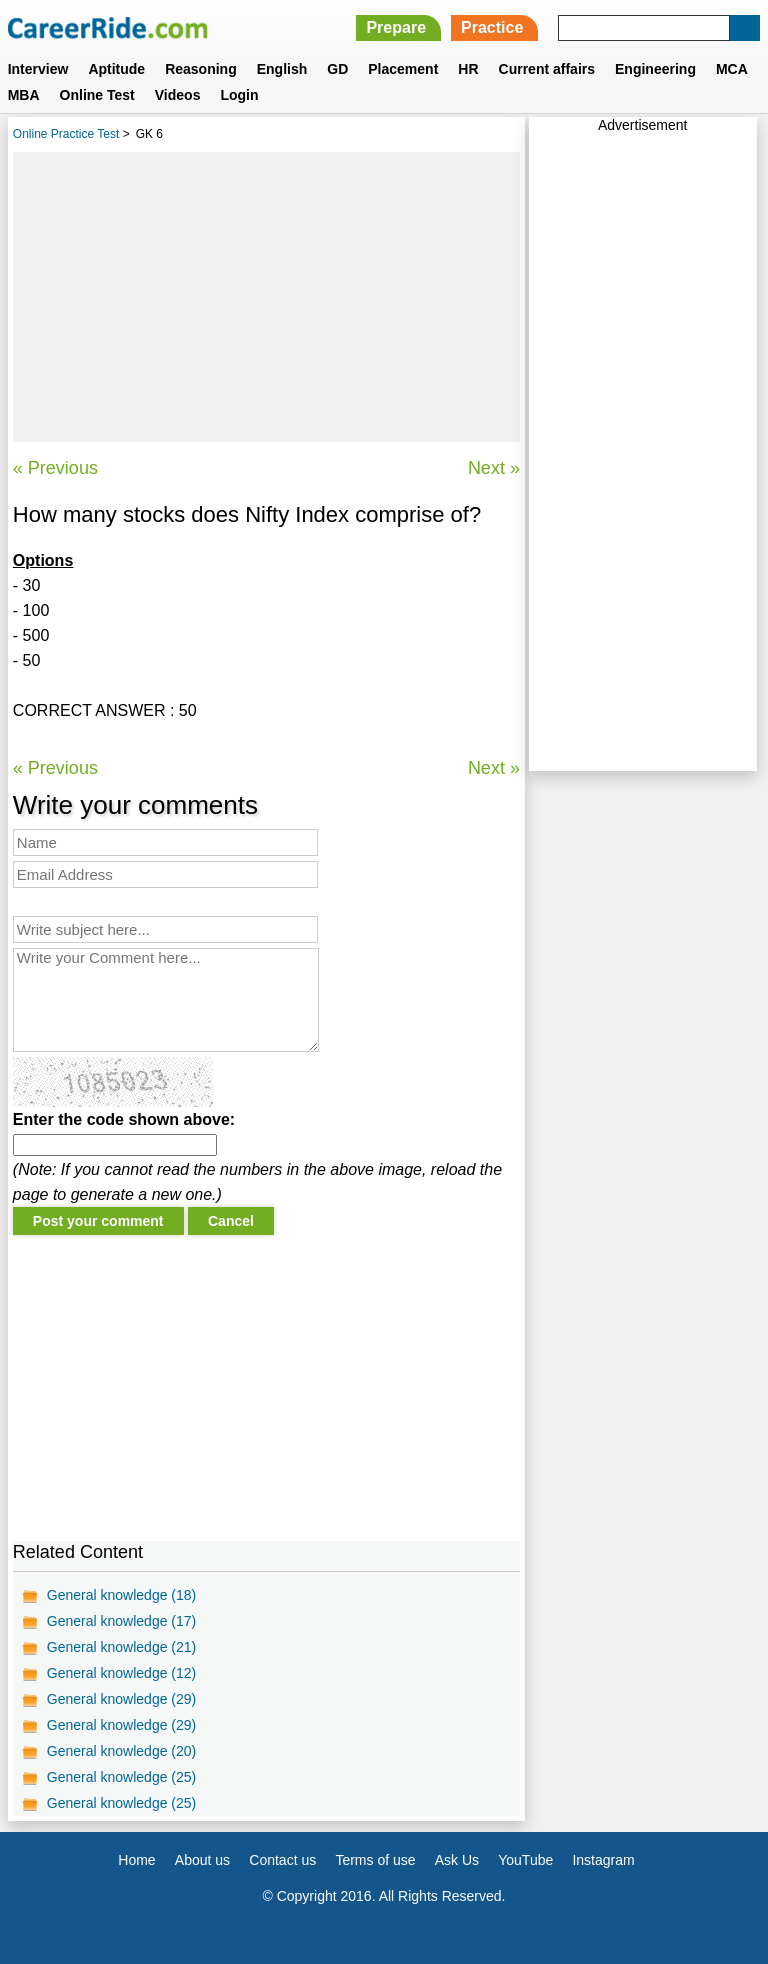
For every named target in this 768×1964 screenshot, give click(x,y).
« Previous (55, 468)
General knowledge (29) (121, 1699)
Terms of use (375, 1860)
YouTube (525, 1860)
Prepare (396, 27)
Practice (492, 27)
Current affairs (547, 69)
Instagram (603, 1860)
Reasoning (201, 69)
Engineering (655, 69)
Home (136, 1860)
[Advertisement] (266, 297)
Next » (494, 468)
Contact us (282, 1860)
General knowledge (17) (121, 1621)
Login (239, 95)
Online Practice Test (66, 134)
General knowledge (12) (121, 1673)
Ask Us (457, 1860)
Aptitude (116, 69)
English (282, 69)
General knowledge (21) (121, 1647)
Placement (403, 69)
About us (202, 1860)
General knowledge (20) (121, 1751)
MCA (732, 69)
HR (468, 69)
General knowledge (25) (121, 1777)
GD (337, 69)
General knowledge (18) (121, 1595)
